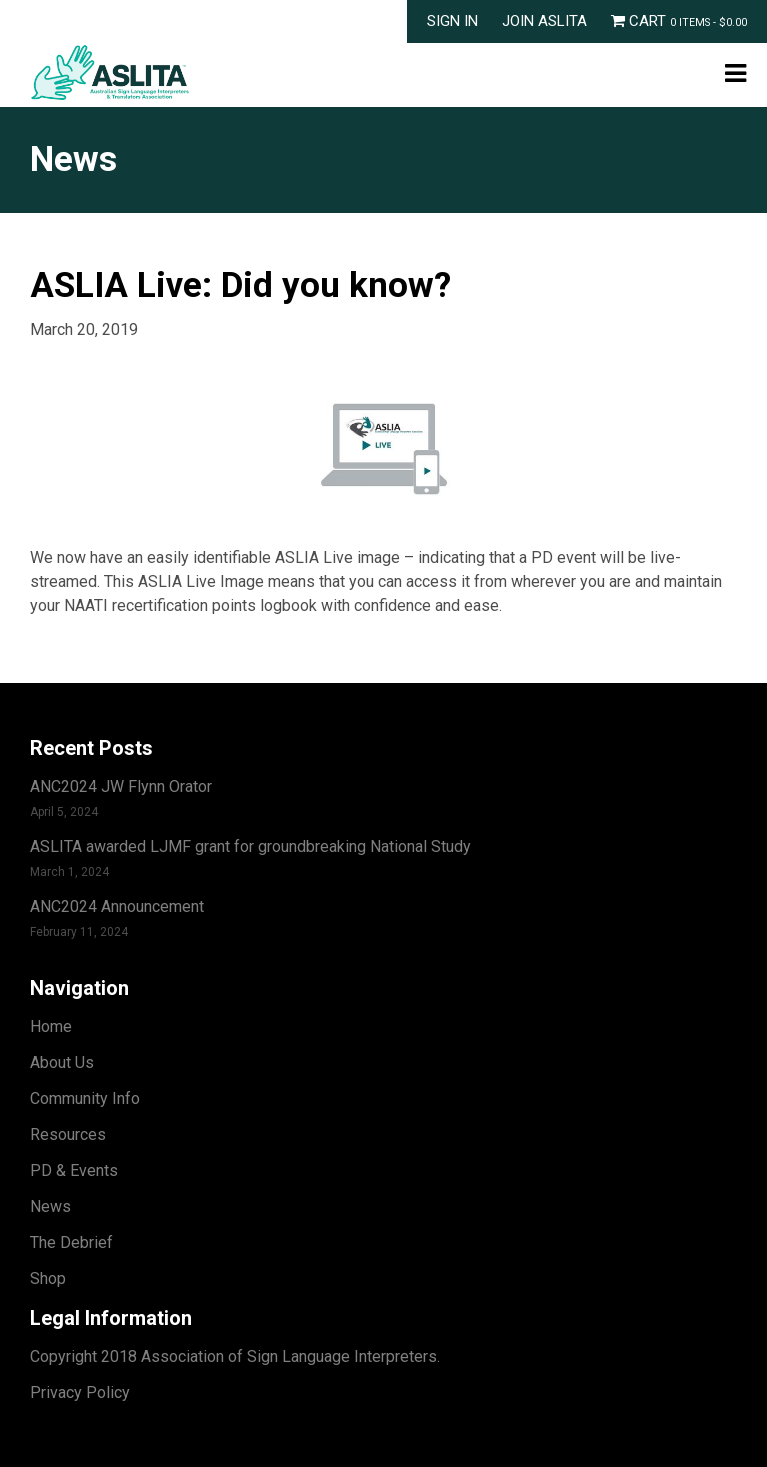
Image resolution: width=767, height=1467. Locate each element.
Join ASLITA (544, 21)
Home (51, 1026)
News (50, 1206)
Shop (48, 1278)
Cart (679, 21)
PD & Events (74, 1170)
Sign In (452, 21)
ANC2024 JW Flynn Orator (121, 786)
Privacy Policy (80, 1392)
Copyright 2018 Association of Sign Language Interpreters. (235, 1356)
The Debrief (71, 1242)
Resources (68, 1134)
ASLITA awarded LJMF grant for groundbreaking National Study (250, 846)
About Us (62, 1062)
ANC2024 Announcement (117, 906)
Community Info (85, 1098)
